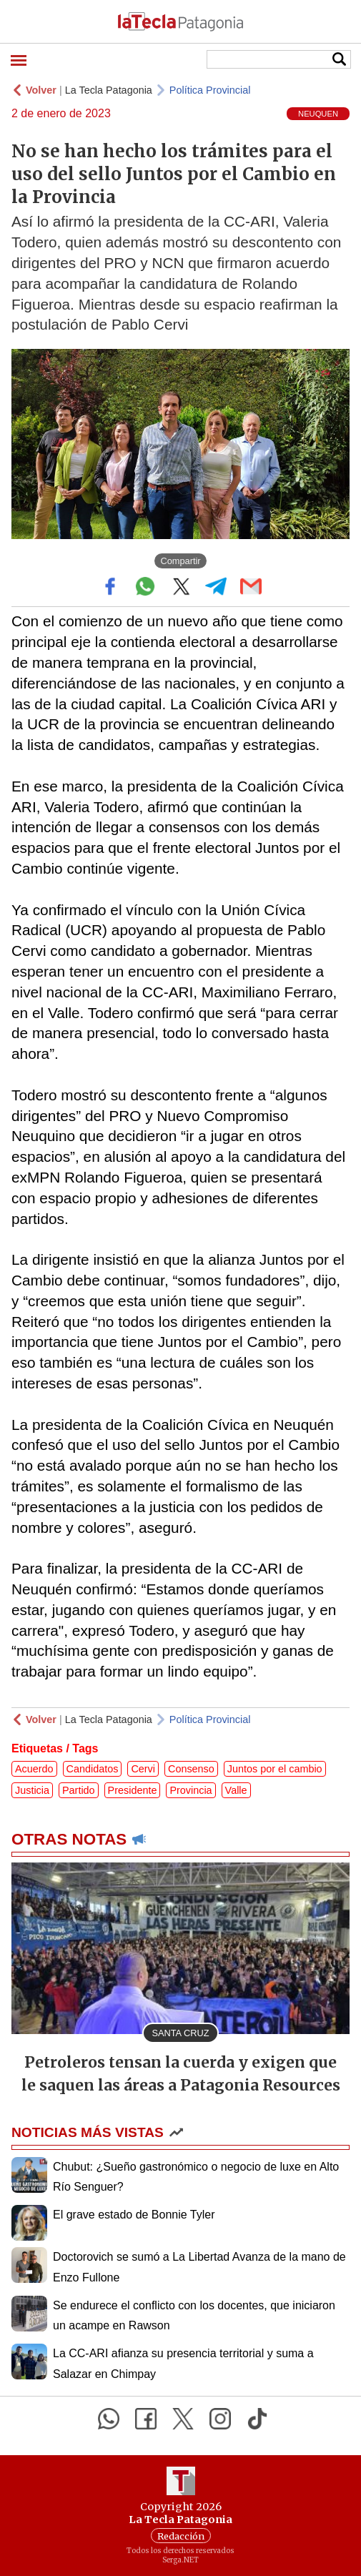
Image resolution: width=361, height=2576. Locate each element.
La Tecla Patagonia (108, 90)
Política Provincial (210, 90)
